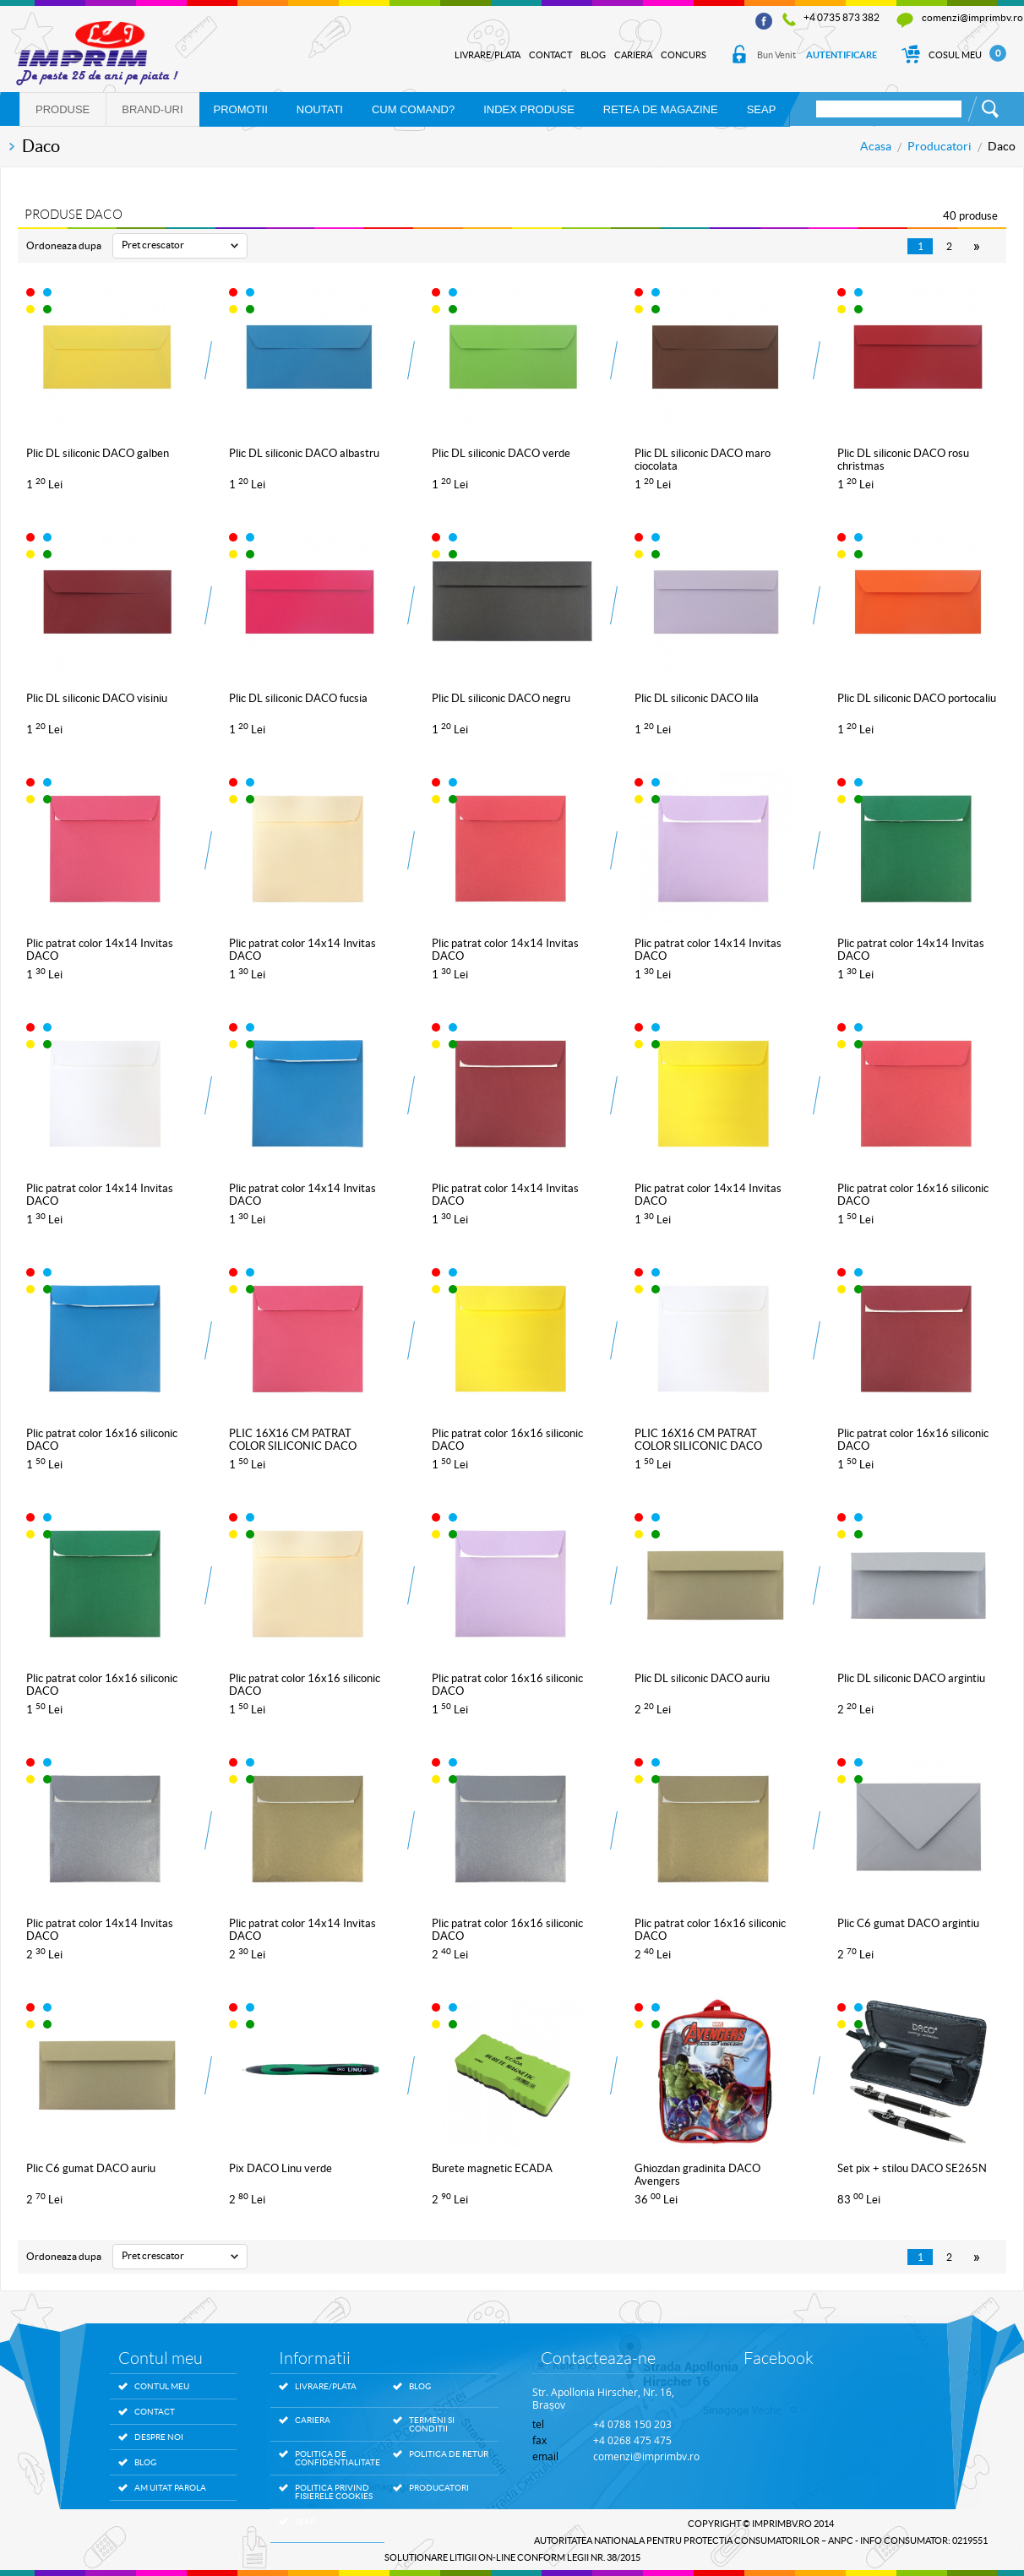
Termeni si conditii (432, 2424)
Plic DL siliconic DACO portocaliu (916, 698)
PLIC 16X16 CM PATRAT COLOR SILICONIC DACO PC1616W (698, 1439)
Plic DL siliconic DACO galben (97, 453)
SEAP (761, 109)
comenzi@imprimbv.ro (972, 17)
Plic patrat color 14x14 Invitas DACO (99, 949)
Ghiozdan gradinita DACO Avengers (697, 2174)
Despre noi (158, 2437)
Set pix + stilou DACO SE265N (912, 2168)
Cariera (633, 55)
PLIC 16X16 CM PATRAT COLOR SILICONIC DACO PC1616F (293, 1439)
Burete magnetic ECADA (492, 2168)
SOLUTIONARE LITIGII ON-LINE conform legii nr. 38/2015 (512, 2557)
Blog (593, 55)
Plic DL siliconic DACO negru (501, 698)
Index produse (529, 109)
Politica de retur (448, 2454)
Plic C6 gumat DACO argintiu (908, 1923)
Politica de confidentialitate (335, 2458)
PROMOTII (241, 109)
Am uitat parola (170, 2487)
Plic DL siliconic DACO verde (501, 453)
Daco (1002, 146)
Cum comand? (413, 109)
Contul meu (161, 2386)
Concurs (683, 55)
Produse (62, 109)
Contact (550, 55)
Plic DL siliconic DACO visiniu (96, 698)
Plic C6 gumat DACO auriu (90, 2168)
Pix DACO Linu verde (280, 2168)
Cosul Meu (953, 55)
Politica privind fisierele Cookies (334, 2492)
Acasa (875, 146)
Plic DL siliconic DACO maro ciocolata (703, 459)
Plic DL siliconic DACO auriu (702, 1678)
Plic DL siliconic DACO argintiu (911, 1678)
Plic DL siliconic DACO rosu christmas (903, 459)
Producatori (939, 146)
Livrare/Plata (487, 55)
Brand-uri (152, 109)
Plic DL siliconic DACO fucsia (298, 698)
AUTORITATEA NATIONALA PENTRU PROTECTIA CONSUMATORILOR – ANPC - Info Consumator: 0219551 (761, 2540)
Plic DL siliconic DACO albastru (304, 453)
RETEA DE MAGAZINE (660, 109)
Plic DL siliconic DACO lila (697, 698)
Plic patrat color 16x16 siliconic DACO (913, 1194)
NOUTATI (320, 109)
